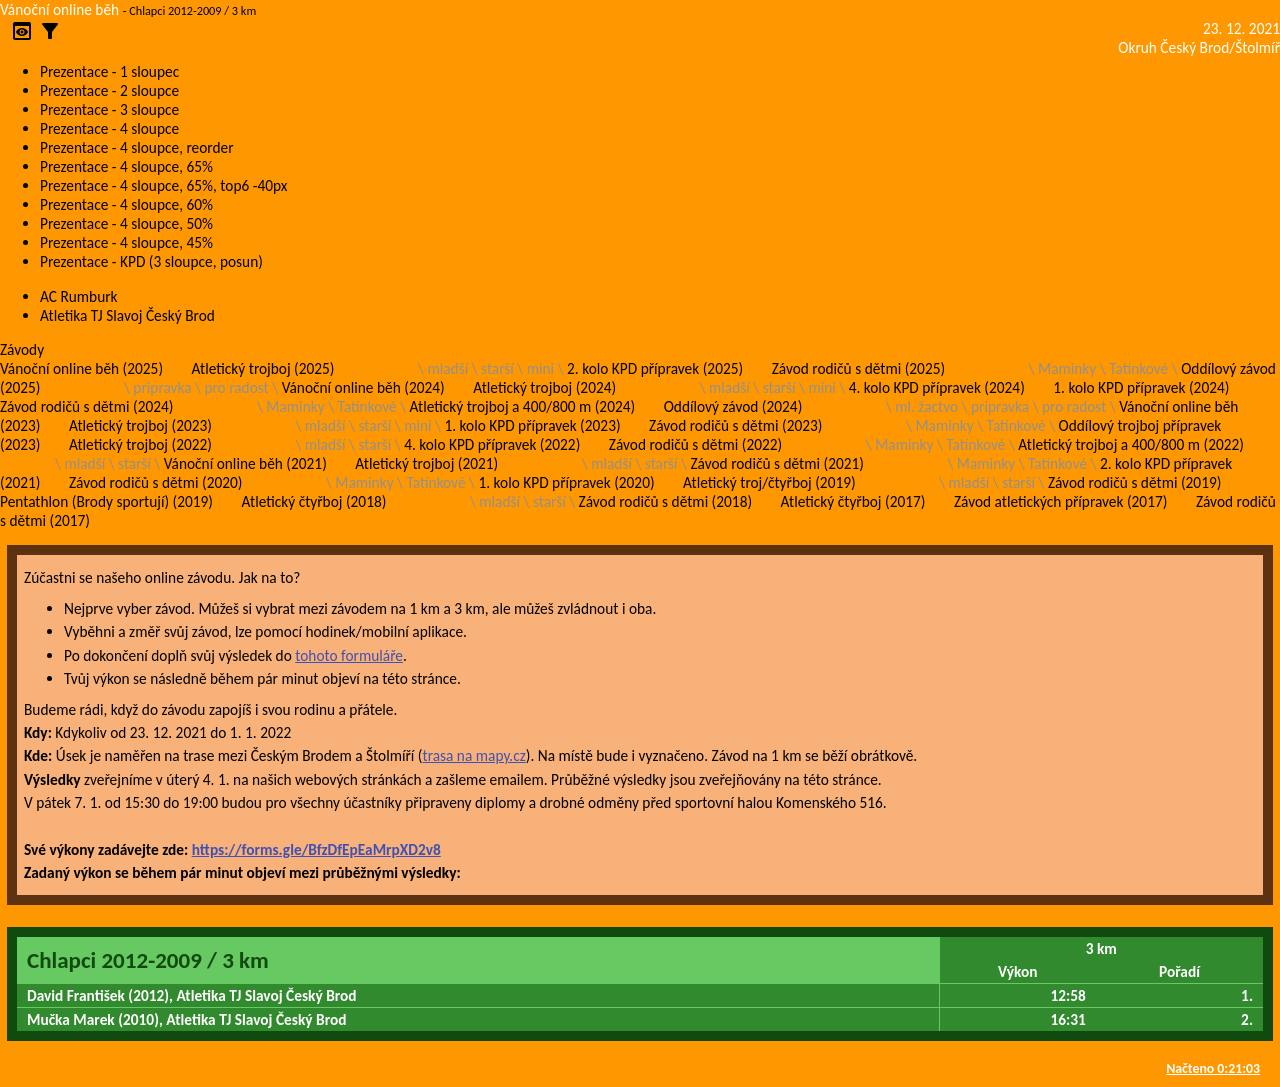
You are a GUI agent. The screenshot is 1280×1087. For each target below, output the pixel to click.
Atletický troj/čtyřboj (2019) (769, 482)
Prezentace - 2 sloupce (109, 90)
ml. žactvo (926, 406)
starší (497, 368)
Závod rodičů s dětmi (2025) (858, 368)
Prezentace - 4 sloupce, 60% (126, 204)
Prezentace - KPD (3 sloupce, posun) (151, 261)
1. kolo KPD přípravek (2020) (566, 482)
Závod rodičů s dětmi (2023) (735, 425)
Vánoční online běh (59, 9)
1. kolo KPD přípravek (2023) (532, 425)
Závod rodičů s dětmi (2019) (1134, 482)
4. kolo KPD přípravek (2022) (492, 444)
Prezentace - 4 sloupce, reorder (137, 147)
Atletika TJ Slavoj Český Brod (127, 315)
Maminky (1067, 368)
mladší (447, 368)
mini (540, 368)
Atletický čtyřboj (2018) (313, 501)
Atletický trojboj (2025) (263, 368)
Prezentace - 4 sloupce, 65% (126, 166)
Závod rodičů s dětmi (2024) (86, 406)
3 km (1101, 948)
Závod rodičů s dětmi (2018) (665, 501)
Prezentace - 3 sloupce (109, 109)
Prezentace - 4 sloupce (109, 128)
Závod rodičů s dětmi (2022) (695, 444)
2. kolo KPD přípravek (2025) (655, 368)
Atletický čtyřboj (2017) (853, 501)
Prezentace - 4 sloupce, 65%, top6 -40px (163, 185)
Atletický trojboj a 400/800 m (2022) (1131, 444)
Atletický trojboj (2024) (544, 387)
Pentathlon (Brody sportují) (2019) (106, 501)
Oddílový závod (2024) (733, 406)
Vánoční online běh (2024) (363, 387)
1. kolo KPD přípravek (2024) (1141, 387)
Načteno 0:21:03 (1213, 1068)
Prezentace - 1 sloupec (109, 71)
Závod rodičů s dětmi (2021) (776, 463)
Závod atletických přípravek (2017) (1060, 501)
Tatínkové (1138, 368)
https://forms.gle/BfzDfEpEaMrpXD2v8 (316, 849)
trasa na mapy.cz (473, 755)
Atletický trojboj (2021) (426, 463)
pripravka (162, 387)
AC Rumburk (79, 296)
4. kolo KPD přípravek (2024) (937, 387)
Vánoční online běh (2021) (245, 463)
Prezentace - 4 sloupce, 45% (126, 242)
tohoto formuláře (349, 655)
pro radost (236, 387)
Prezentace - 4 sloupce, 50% (126, 223)
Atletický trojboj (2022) (140, 444)
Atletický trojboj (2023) (140, 425)
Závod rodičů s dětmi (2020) (155, 482)
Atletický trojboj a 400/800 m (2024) (523, 406)
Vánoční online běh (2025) (81, 368)
